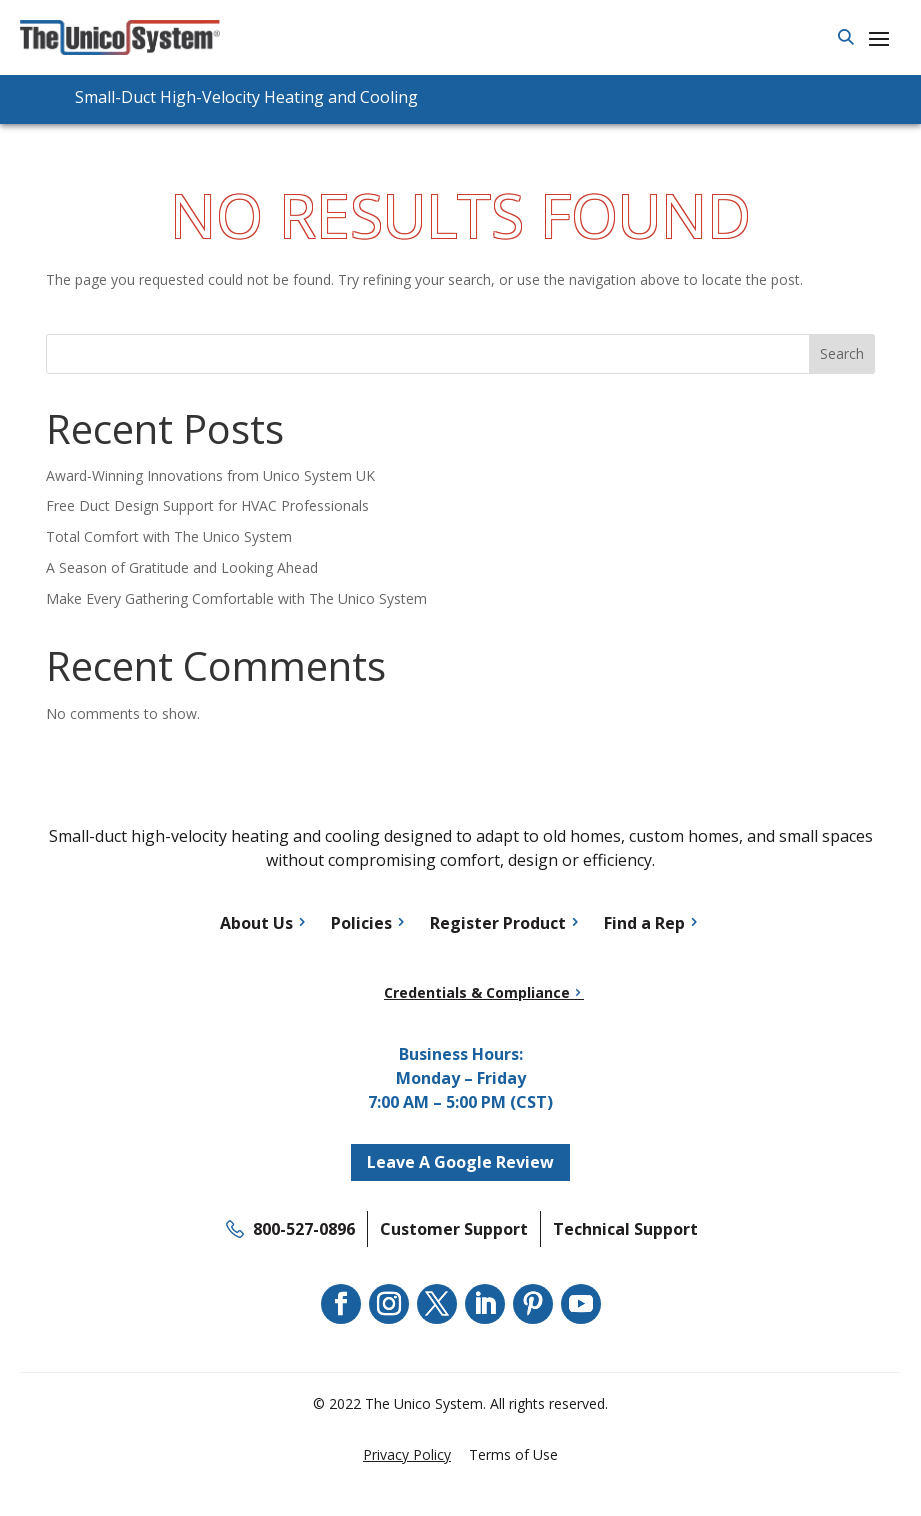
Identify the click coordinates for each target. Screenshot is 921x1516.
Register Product (498, 923)
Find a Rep (644, 923)
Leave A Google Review (460, 1162)
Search (842, 353)
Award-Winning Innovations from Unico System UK (210, 475)
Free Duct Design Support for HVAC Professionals (207, 505)
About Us (256, 923)
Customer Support (454, 1229)
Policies (361, 923)
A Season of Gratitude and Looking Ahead (182, 567)
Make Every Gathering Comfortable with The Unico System (236, 598)
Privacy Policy (407, 1454)
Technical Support (625, 1229)
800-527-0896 (304, 1229)
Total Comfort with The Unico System (169, 536)
